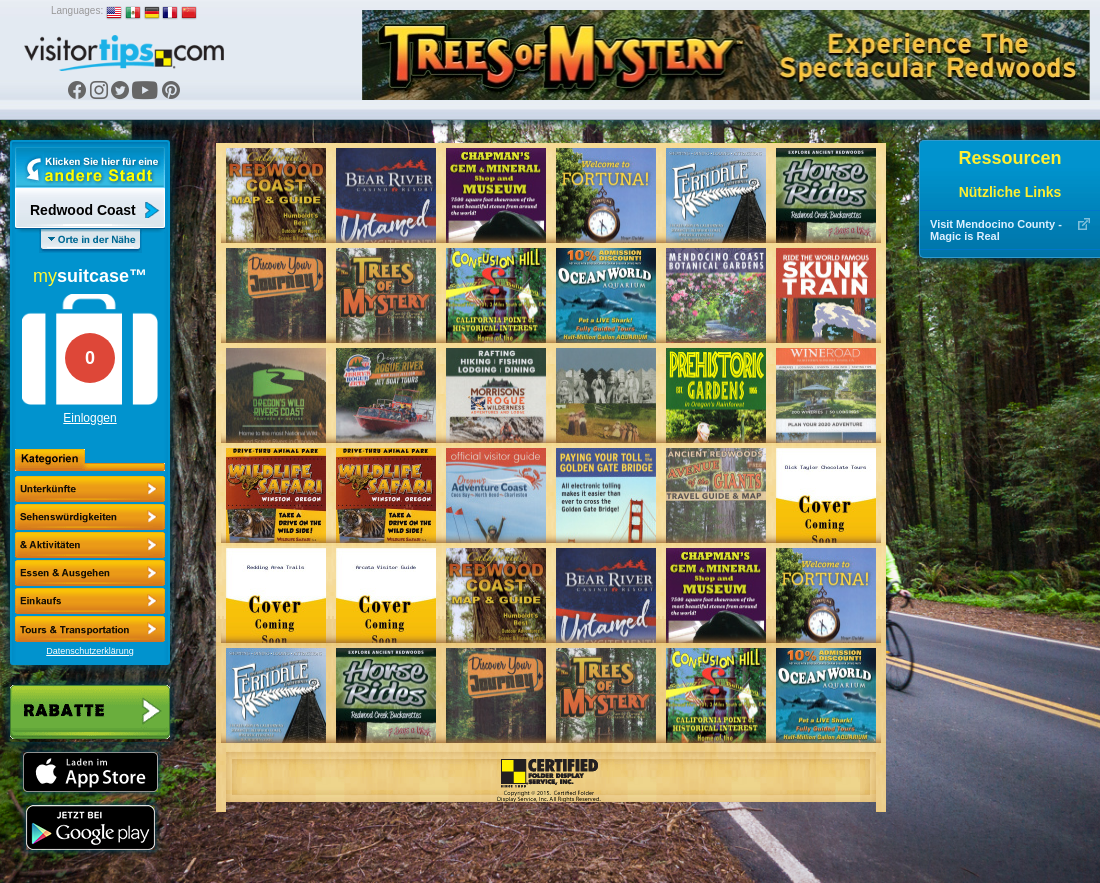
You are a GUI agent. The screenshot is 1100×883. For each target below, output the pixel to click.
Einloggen (89, 418)
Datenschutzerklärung (90, 651)
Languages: (77, 10)
